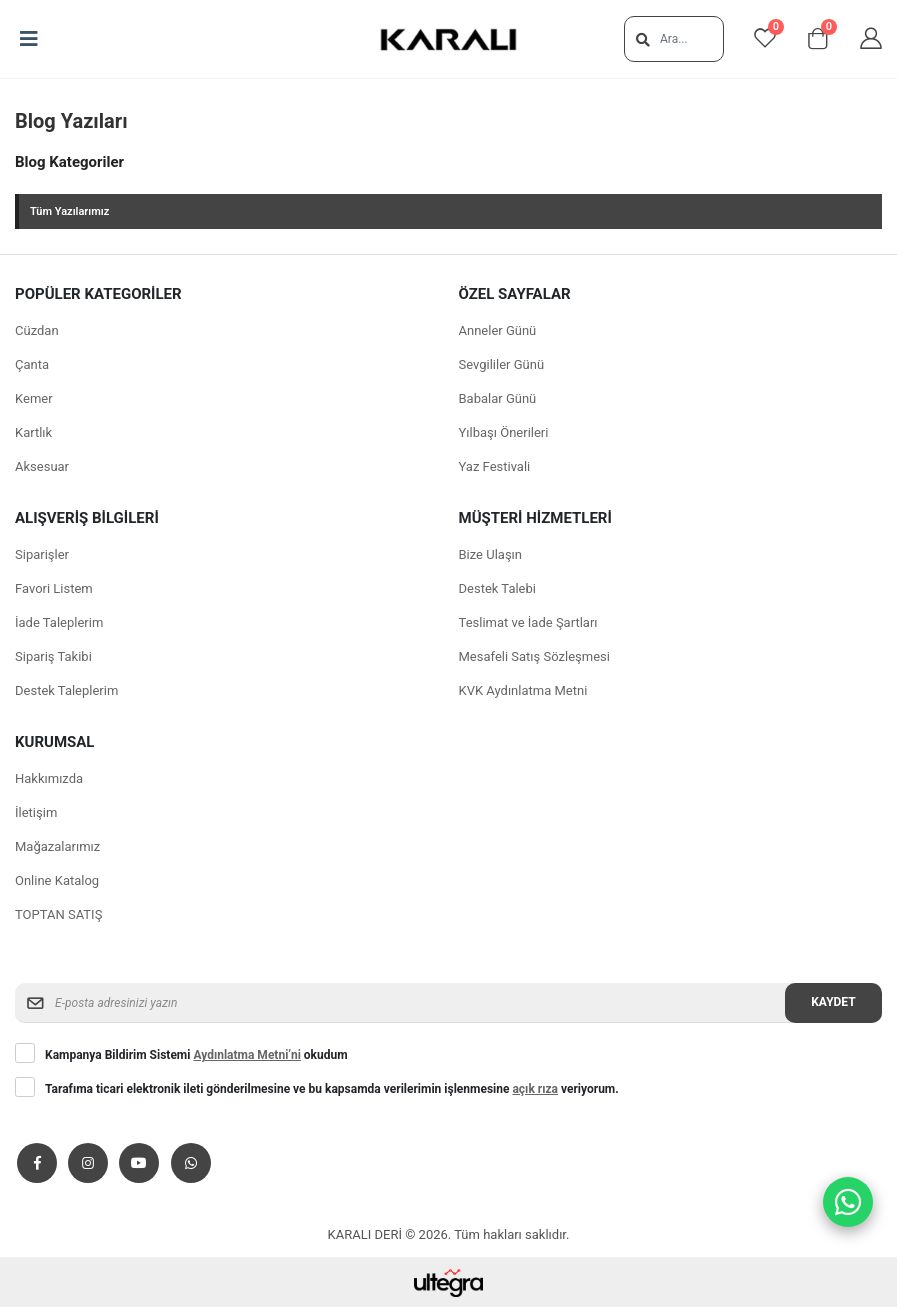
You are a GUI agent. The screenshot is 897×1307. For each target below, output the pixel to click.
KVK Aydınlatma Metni (523, 690)
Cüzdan (37, 330)
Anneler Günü (498, 330)
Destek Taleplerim (66, 690)
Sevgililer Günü (502, 364)
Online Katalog (57, 880)
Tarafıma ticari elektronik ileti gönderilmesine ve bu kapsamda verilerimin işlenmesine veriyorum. (332, 1089)
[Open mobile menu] (29, 39)
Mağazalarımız (57, 846)
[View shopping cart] (818, 39)
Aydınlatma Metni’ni (246, 1055)
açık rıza (535, 1089)
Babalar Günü (498, 398)
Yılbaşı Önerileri (504, 432)
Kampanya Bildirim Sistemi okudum (196, 1055)
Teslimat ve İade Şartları (528, 622)
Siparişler (42, 554)
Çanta (32, 364)
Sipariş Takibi (53, 656)
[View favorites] (765, 39)
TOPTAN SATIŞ (58, 914)
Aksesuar (42, 466)
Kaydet (833, 1002)
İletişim (36, 812)
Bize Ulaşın (491, 554)
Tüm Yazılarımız (69, 211)
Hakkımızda (49, 778)
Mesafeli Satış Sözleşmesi (534, 656)
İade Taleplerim (59, 622)
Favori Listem (54, 588)
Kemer (34, 398)
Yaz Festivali (495, 466)
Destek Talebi (497, 588)
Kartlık (33, 432)
